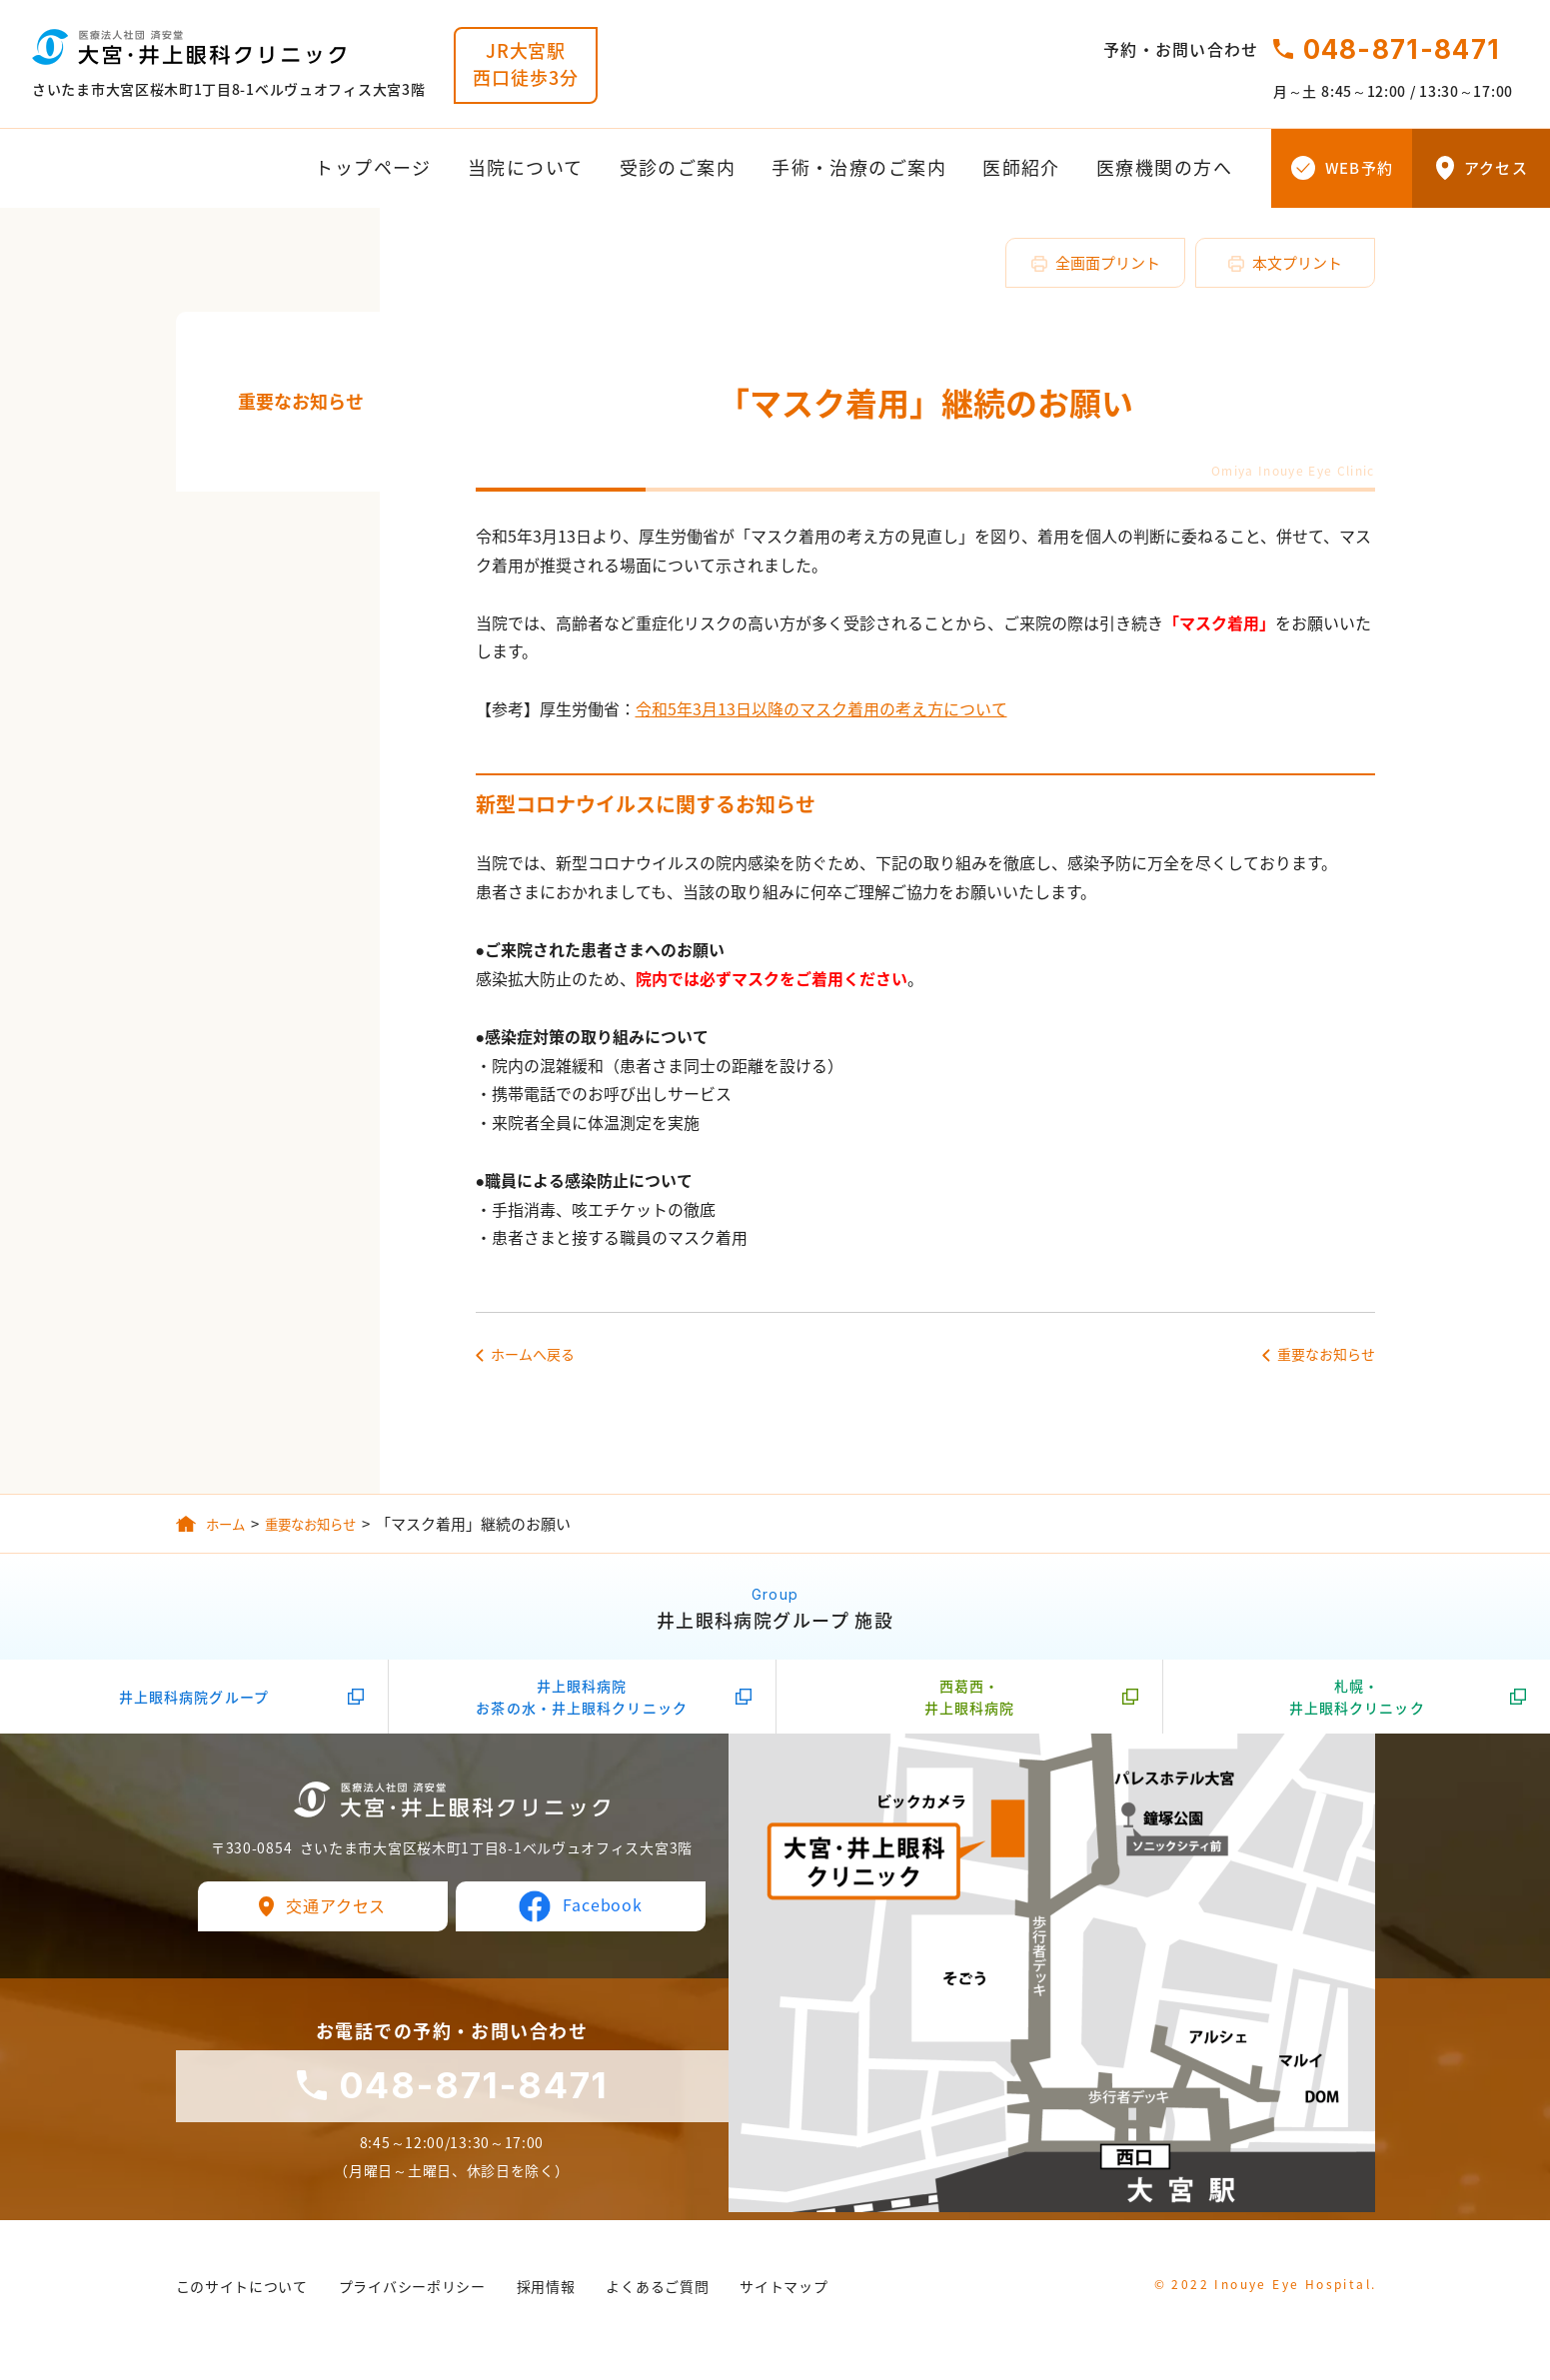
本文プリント (1297, 263)
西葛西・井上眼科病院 (969, 1705)
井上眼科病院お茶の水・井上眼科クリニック (582, 1705)
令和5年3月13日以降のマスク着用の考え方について (821, 708)
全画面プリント (1107, 263)
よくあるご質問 (657, 2295)
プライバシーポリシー (412, 2295)
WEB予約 (1359, 168)
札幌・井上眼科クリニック (1357, 1705)
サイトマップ (783, 2295)
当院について (526, 168)
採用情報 (546, 2295)
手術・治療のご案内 (859, 168)
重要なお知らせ (301, 401)
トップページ (373, 168)
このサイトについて (242, 2295)
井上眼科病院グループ (194, 1705)
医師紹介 (1021, 168)
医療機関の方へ (1164, 168)
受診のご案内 (678, 168)
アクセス (1496, 168)
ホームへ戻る (533, 1354)
